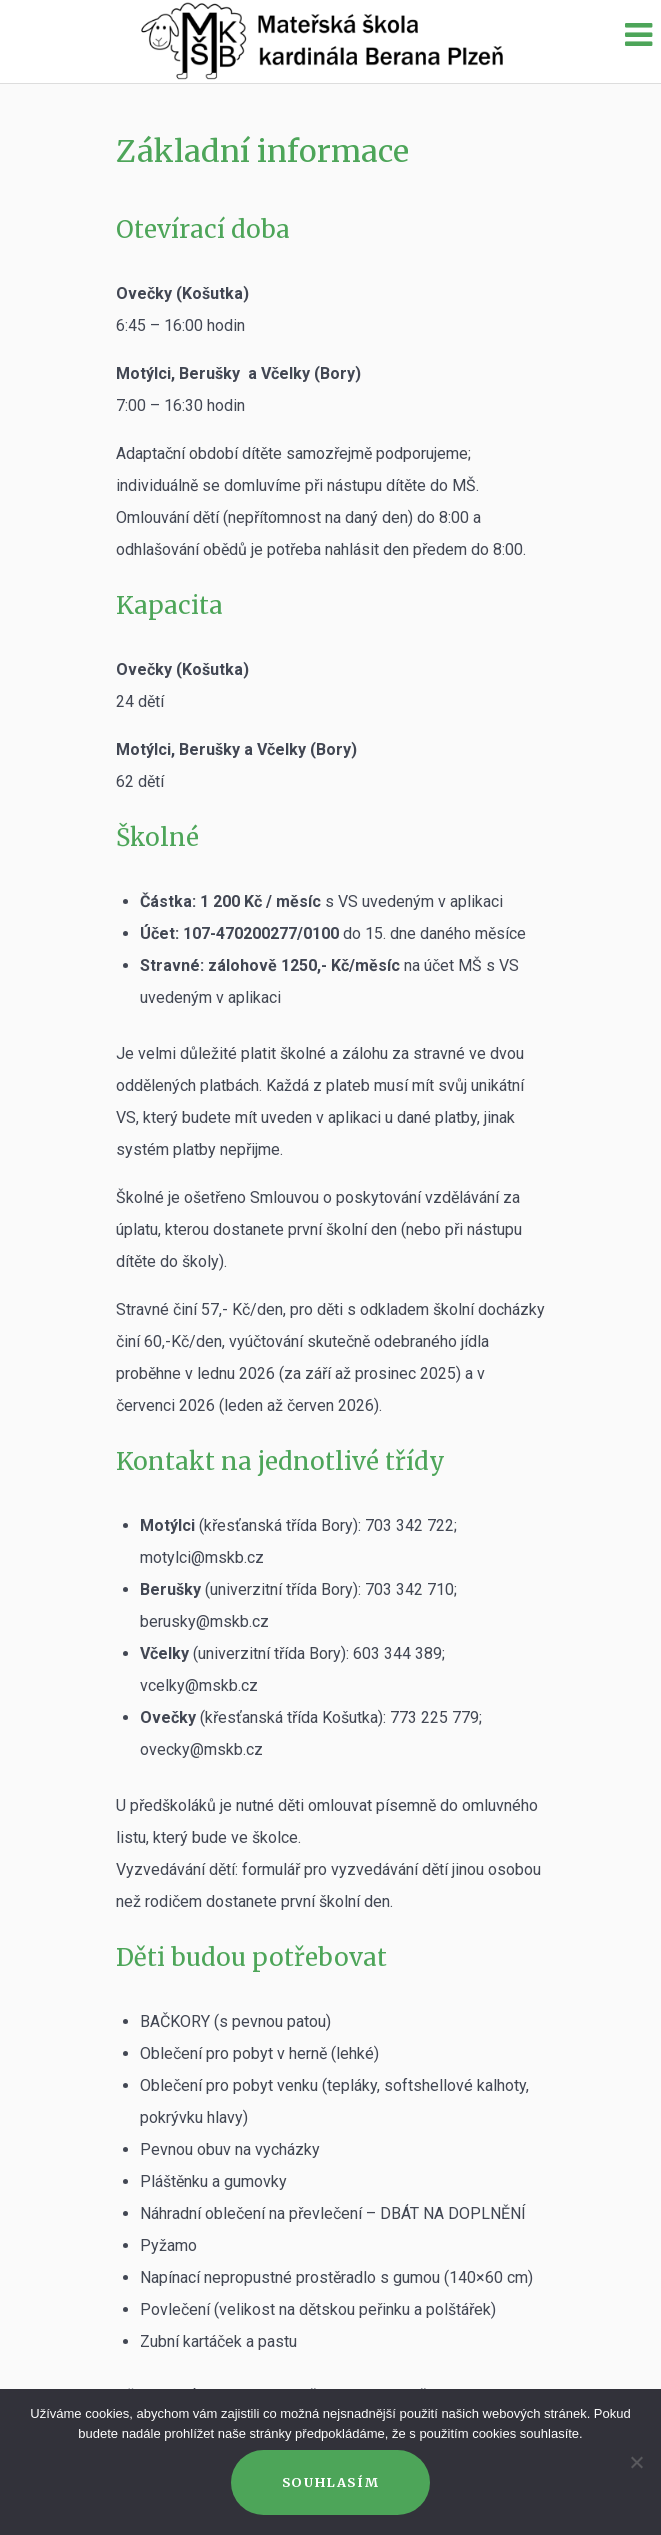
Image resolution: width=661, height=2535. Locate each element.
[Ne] (636, 2462)
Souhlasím (330, 2482)
